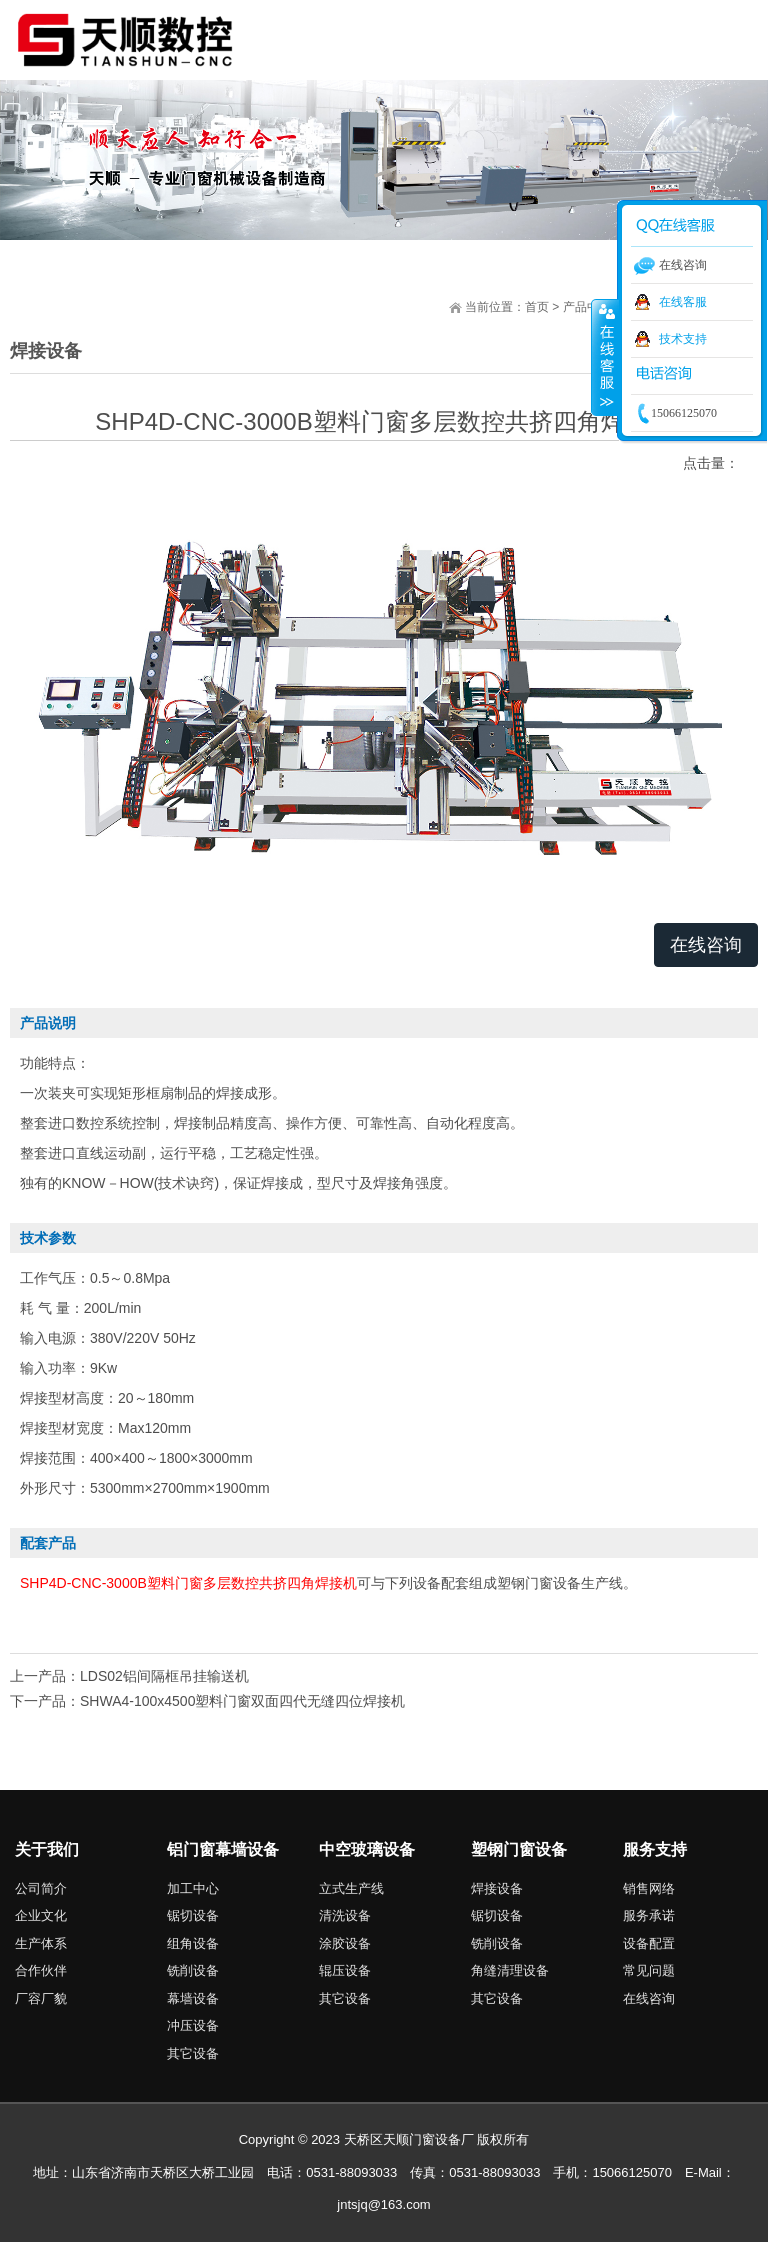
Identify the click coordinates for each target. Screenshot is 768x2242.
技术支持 (683, 339)
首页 (537, 307)
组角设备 (193, 1943)
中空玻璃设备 (367, 1849)
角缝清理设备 (510, 1970)
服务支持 (655, 1849)
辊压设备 (345, 1970)
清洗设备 (345, 1915)
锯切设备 (193, 1915)
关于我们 (47, 1849)
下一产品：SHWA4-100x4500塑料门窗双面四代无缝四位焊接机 (207, 1701)
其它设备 (193, 2053)
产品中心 (587, 307)
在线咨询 (706, 945)
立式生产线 (351, 1888)
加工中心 (193, 1888)
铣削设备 (193, 1970)
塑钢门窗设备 (519, 1849)
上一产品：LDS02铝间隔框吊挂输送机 (129, 1676)
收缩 (605, 357)
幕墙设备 (193, 1998)
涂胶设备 (345, 1943)
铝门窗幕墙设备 (223, 1849)
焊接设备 (497, 1888)
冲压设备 (193, 2025)
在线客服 (683, 302)
